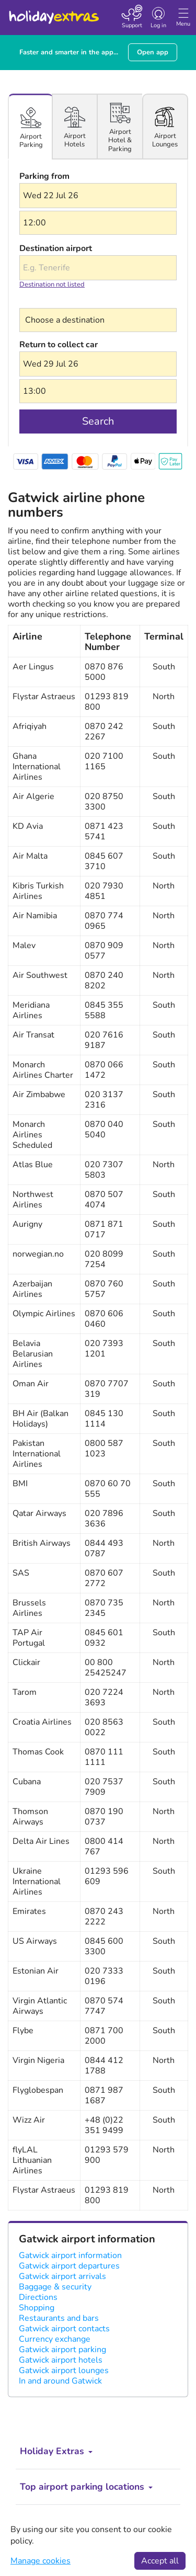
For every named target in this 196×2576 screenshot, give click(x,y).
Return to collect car (58, 344)
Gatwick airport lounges (64, 2370)
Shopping (36, 2307)
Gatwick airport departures (69, 2266)
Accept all (160, 2561)
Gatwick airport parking (62, 2349)
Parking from (44, 176)
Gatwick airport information (70, 2255)
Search (98, 421)
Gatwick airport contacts (64, 2328)
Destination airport (55, 248)
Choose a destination (59, 301)
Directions (38, 2297)
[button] (98, 195)
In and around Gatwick (60, 2381)
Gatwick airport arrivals (62, 2276)
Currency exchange (54, 2339)
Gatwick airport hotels (60, 2360)
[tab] (31, 127)
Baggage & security (55, 2287)
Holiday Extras (53, 12)
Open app (152, 52)
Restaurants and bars (59, 2318)
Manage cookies (40, 2561)
